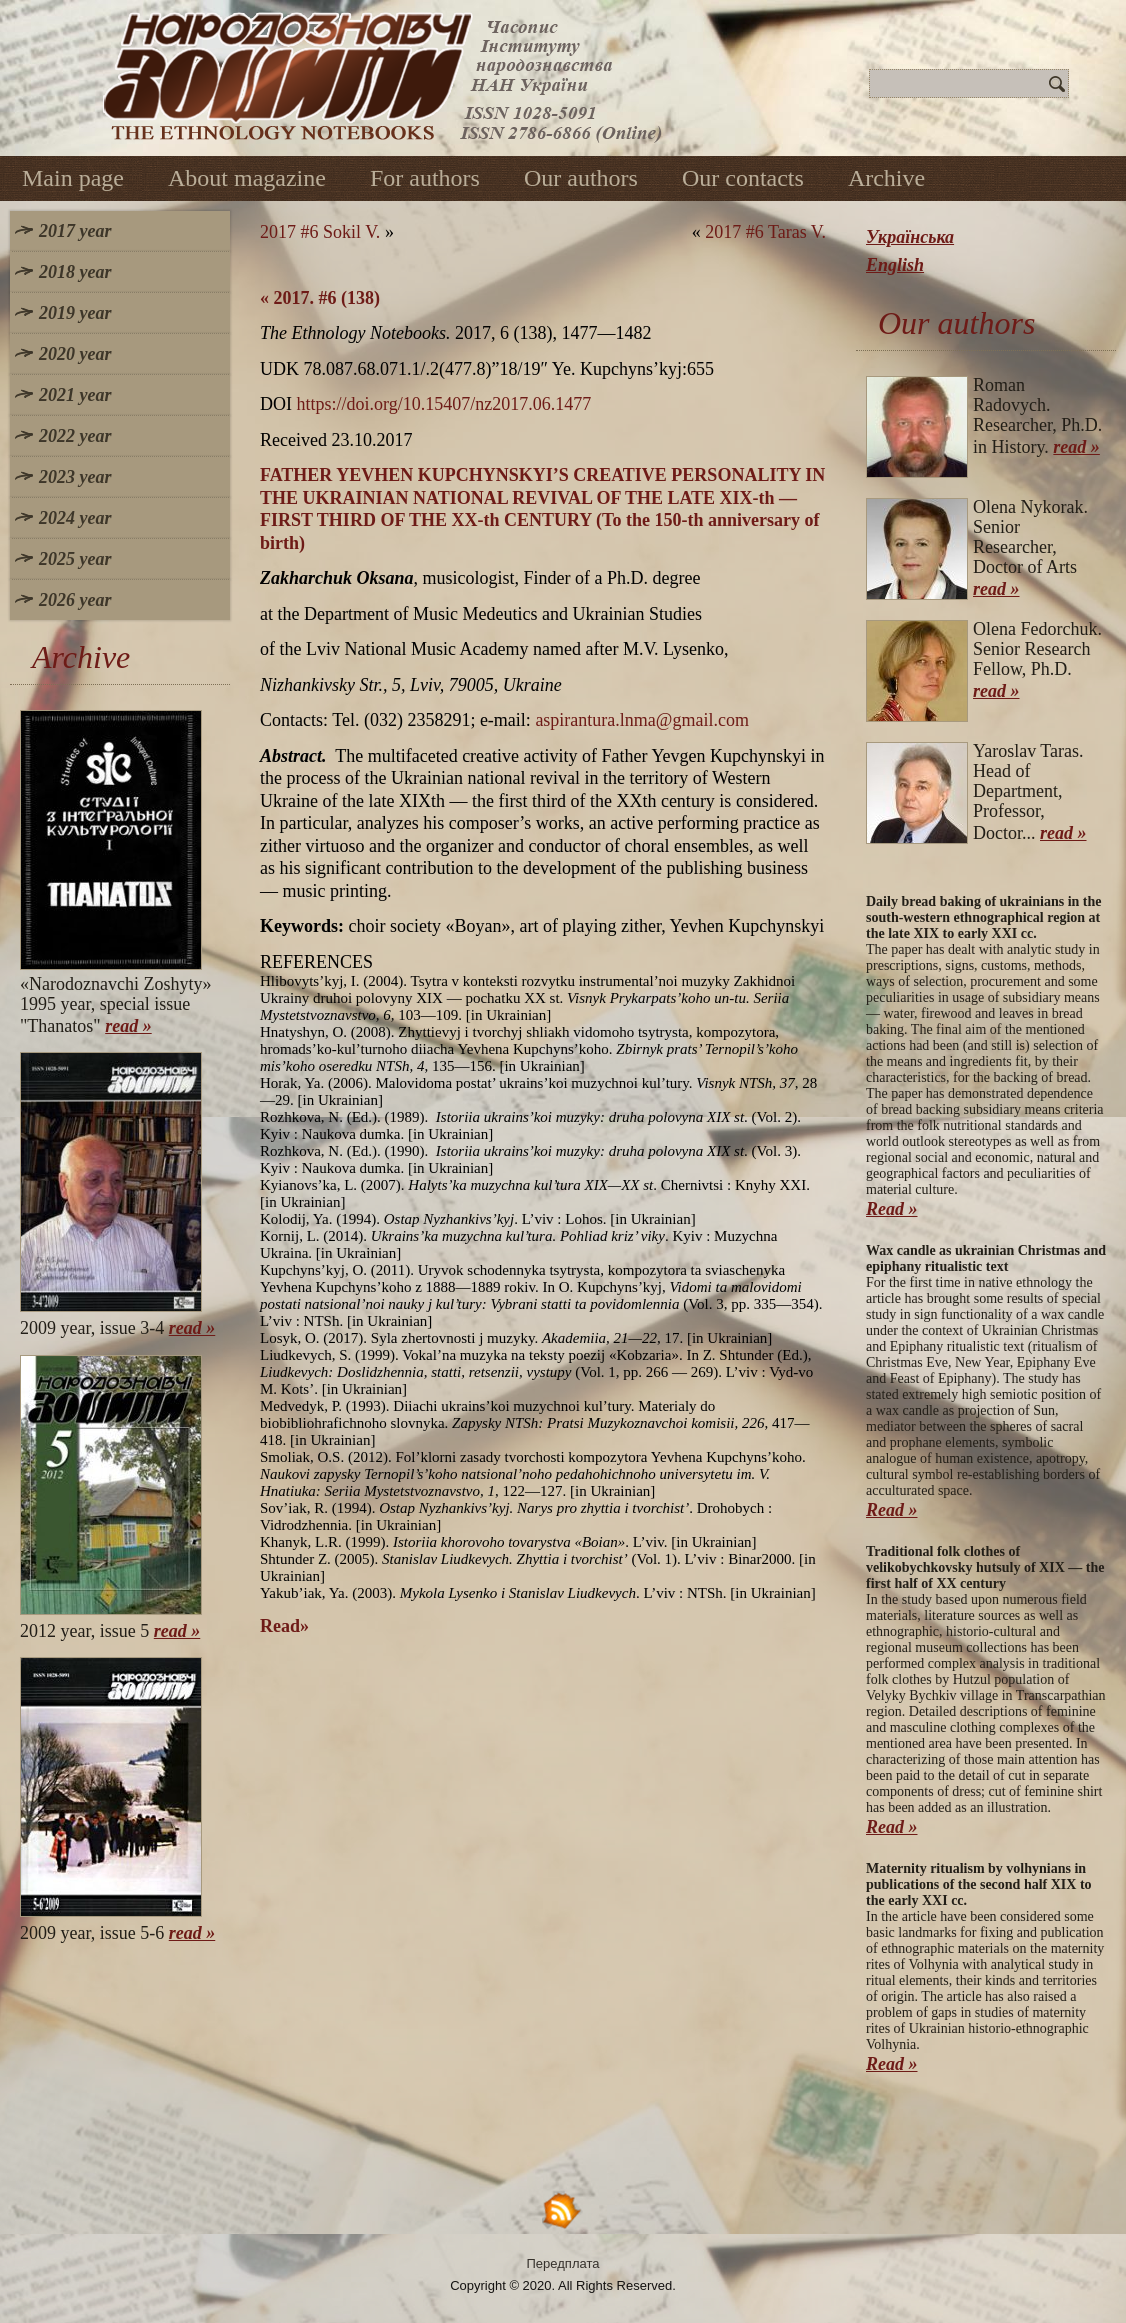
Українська (910, 237)
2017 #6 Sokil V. (320, 232)
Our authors (581, 178)
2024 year (75, 518)
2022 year (75, 436)
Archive (886, 178)
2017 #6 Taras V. (765, 232)
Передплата (563, 2263)
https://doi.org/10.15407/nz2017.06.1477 (444, 404)
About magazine (247, 178)
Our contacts (743, 178)
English (895, 265)
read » (128, 1026)
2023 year (75, 477)
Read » (892, 1209)
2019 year (75, 313)
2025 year (75, 559)
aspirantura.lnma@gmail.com (642, 720)
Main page (73, 178)
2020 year (75, 354)
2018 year (75, 272)
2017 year (75, 231)
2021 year (75, 395)
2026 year (75, 600)
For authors (425, 178)
